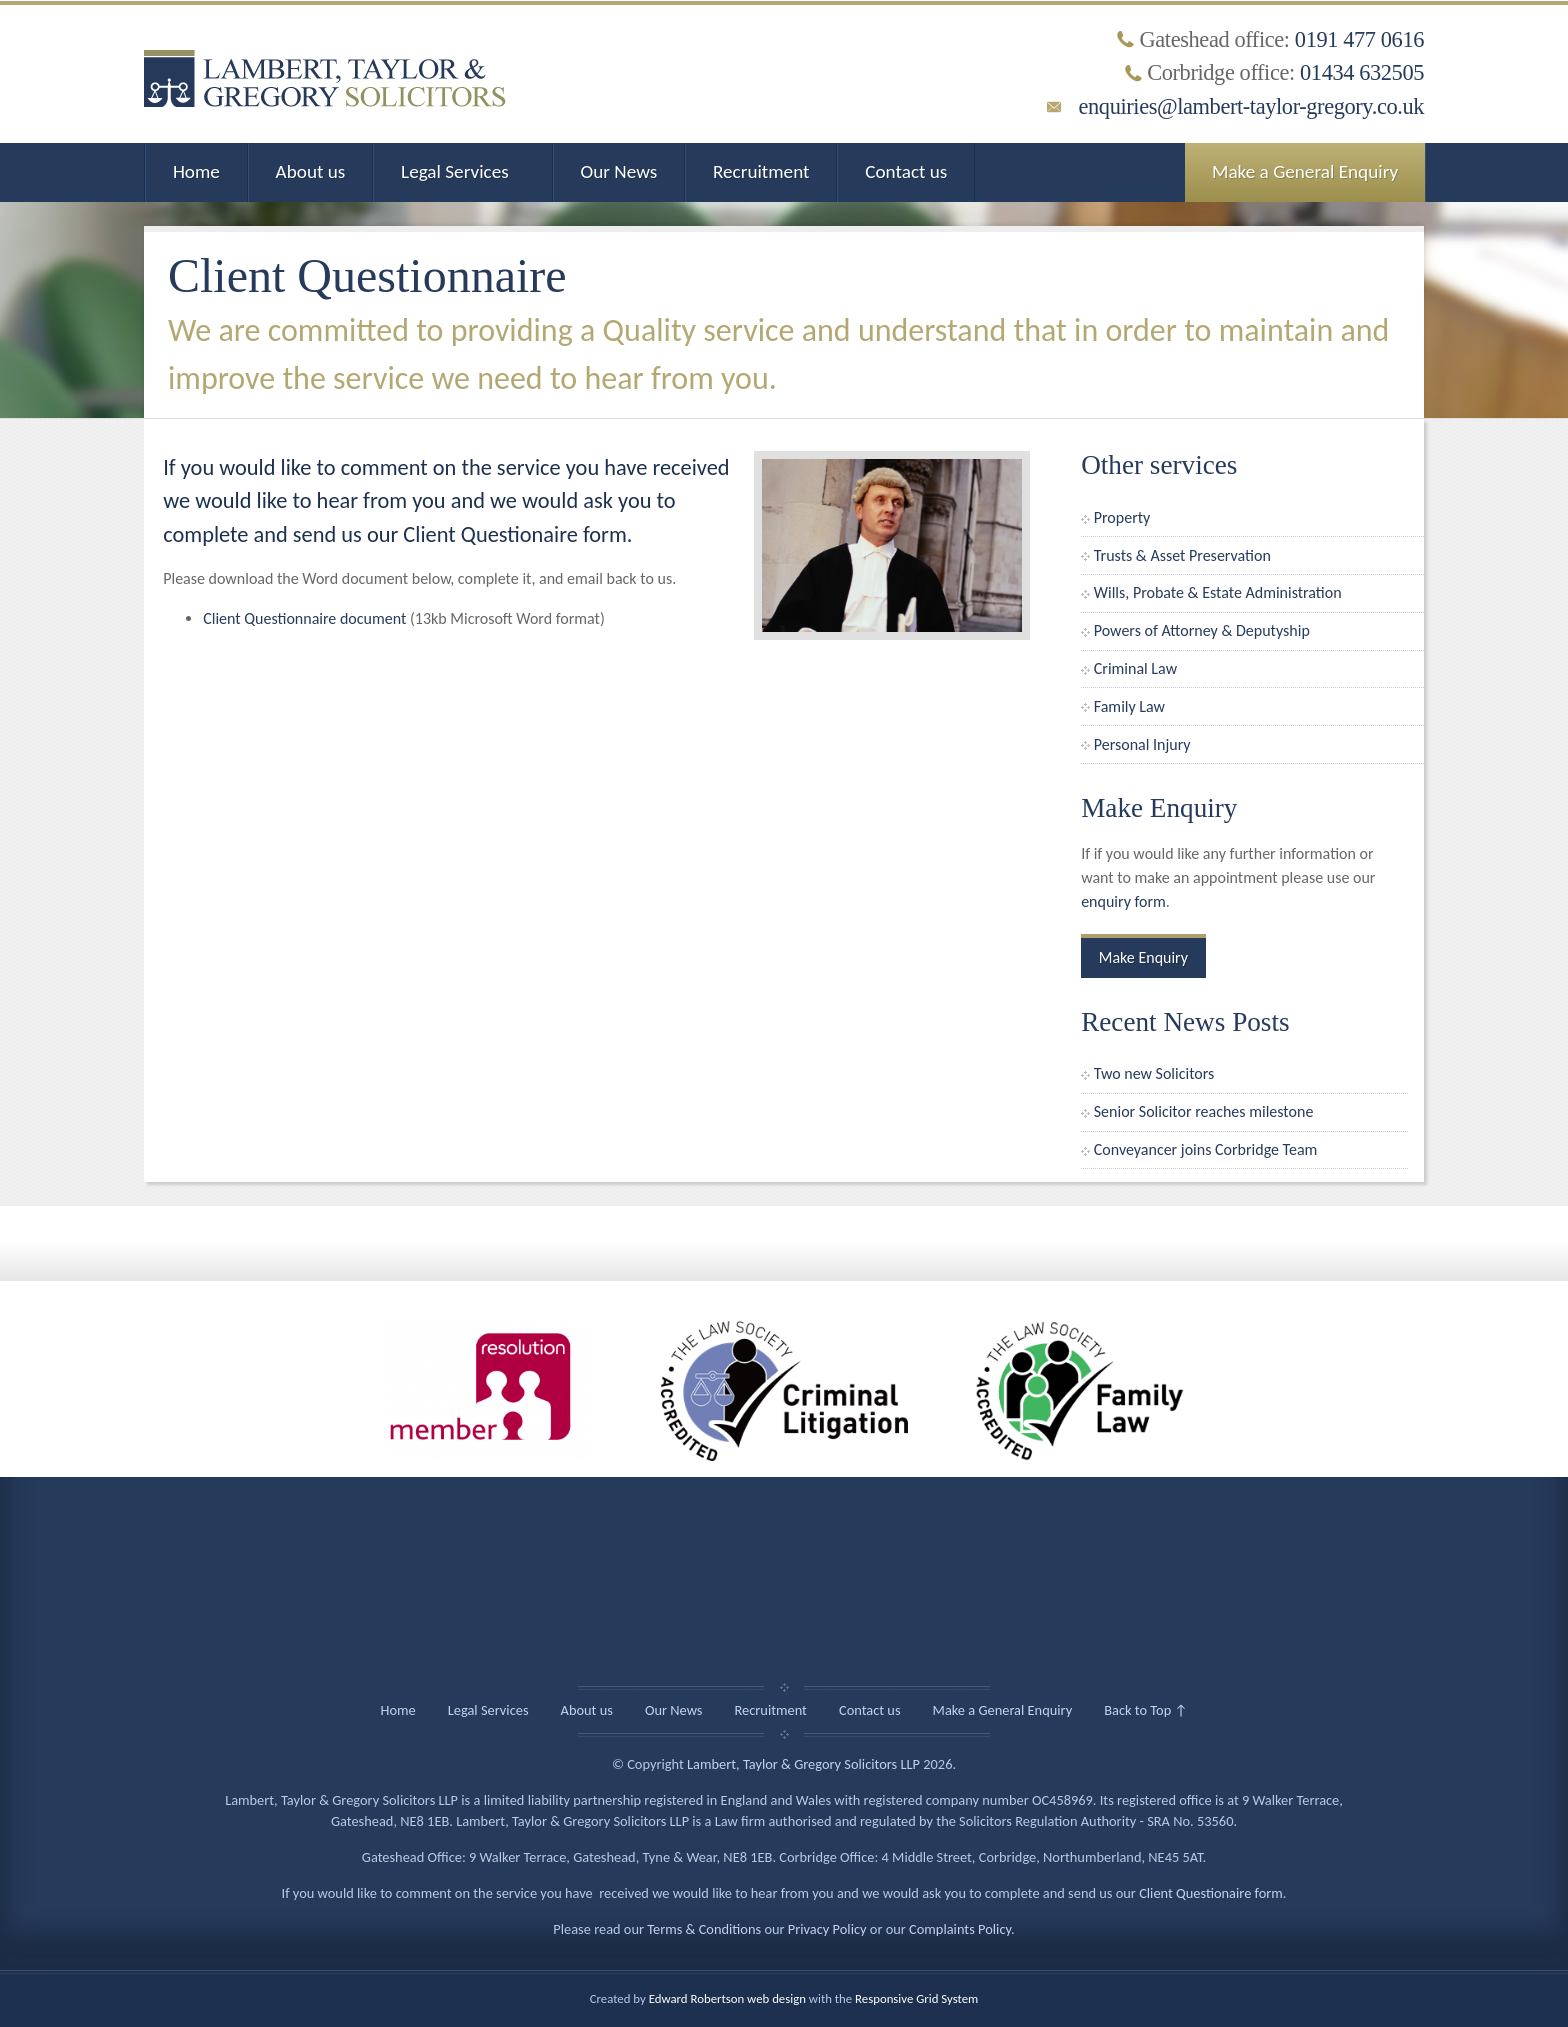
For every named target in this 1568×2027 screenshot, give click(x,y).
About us (311, 171)
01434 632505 (1362, 72)
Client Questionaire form (1211, 1893)
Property (1122, 517)
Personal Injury (1142, 744)
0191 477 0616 (1359, 39)
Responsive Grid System (916, 1998)
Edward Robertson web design (727, 1998)
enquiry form (1123, 901)
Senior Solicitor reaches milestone (1204, 1111)
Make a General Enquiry (1305, 171)
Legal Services (455, 171)
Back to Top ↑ (1145, 1710)
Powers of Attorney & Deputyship (1202, 630)
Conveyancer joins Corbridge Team (1206, 1149)
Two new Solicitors (1154, 1073)
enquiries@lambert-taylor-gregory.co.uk (1251, 106)
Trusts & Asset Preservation (1182, 555)
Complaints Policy (960, 1929)
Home (196, 171)
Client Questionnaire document (304, 618)
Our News (619, 171)
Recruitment (761, 171)
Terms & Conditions (704, 1929)
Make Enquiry (1143, 957)
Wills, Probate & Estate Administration (1218, 592)
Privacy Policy (827, 1929)
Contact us (906, 171)
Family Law (1129, 706)
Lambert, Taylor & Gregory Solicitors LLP (803, 1764)
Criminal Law (1135, 668)
